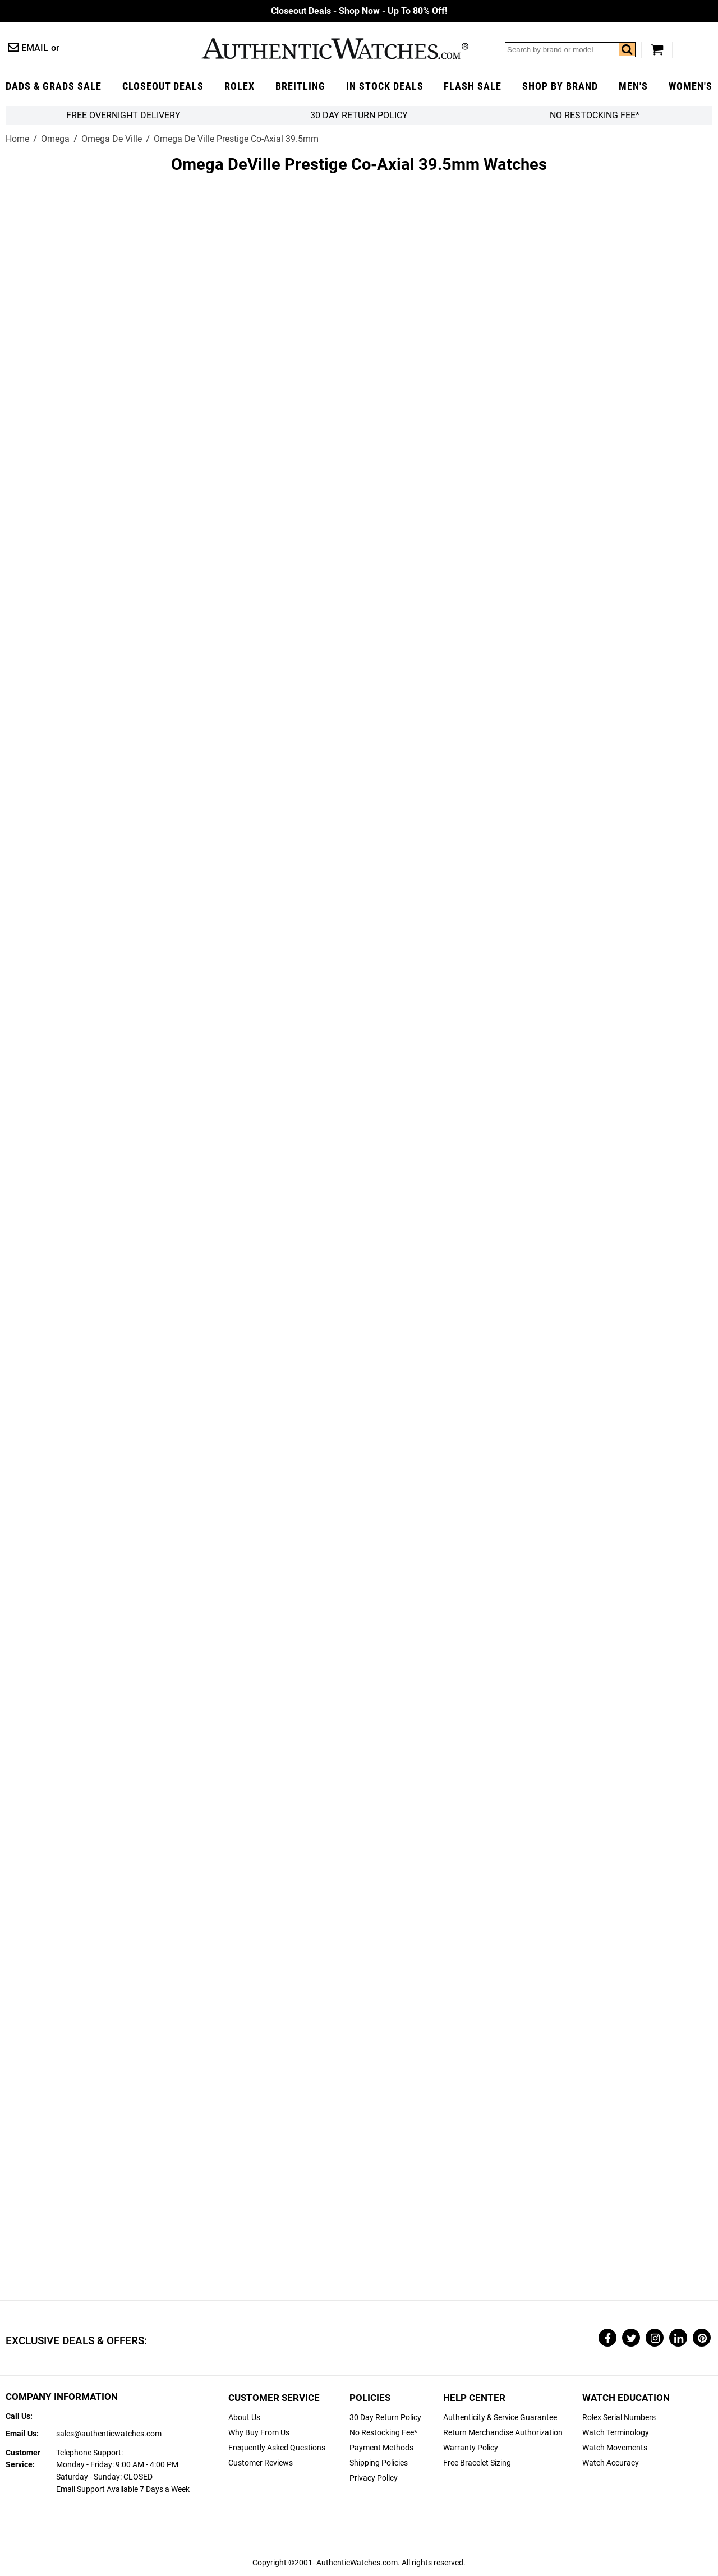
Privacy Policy (373, 2478)
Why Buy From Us (258, 2432)
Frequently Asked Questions (276, 2448)
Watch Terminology (615, 2432)
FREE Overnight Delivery (123, 115)
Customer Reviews (260, 2463)
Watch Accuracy (610, 2463)
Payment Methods (381, 2448)
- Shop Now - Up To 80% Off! (359, 11)
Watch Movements (614, 2448)
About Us (244, 2417)
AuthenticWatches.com (335, 48)
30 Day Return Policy (385, 2417)
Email (34, 48)
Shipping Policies (378, 2463)
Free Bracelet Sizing (477, 2463)
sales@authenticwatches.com (109, 2434)
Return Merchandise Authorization (503, 2432)
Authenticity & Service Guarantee (500, 2417)
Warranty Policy (470, 2448)
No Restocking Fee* (594, 115)
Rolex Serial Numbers (619, 2417)
